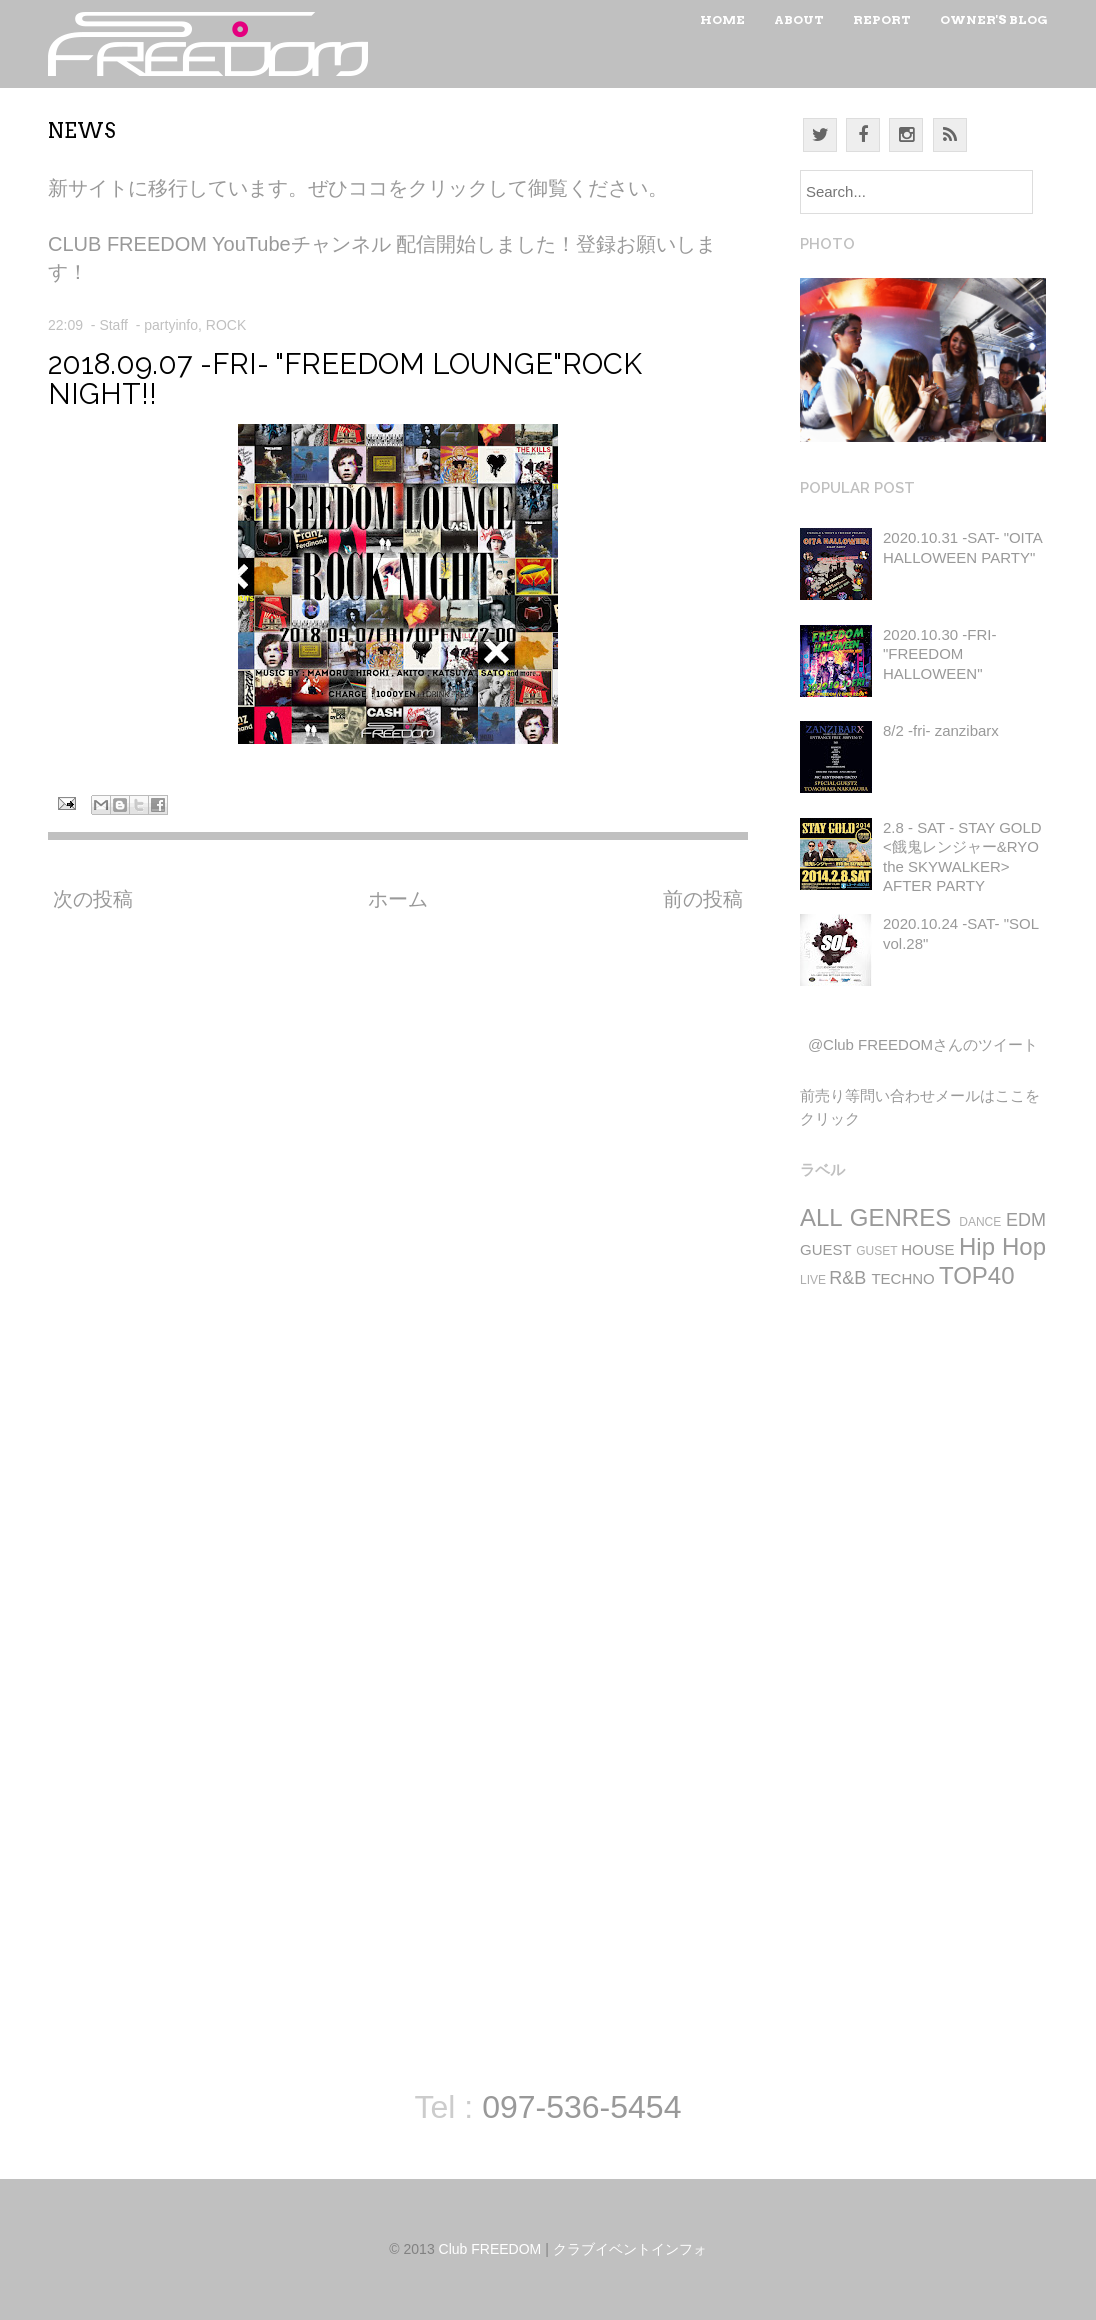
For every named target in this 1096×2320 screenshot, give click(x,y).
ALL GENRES (875, 1217)
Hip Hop (1002, 1246)
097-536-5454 (581, 2107)
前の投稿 (703, 899)
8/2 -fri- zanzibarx (941, 730)
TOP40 (977, 1275)
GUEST (826, 1249)
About (799, 19)
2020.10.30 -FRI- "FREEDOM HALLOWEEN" (939, 654)
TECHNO (902, 1278)
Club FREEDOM (490, 2249)
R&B (847, 1278)
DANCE (980, 1222)
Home (722, 19)
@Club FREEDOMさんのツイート (923, 1044)
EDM (1026, 1220)
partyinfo (171, 325)
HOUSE (927, 1249)
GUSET (876, 1251)
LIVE (813, 1280)
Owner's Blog (994, 19)
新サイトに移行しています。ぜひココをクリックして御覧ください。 (358, 188)
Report (882, 19)
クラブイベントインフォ (630, 2249)
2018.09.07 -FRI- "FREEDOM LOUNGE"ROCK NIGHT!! (345, 379)
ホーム (398, 899)
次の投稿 (93, 899)
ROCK (226, 325)
